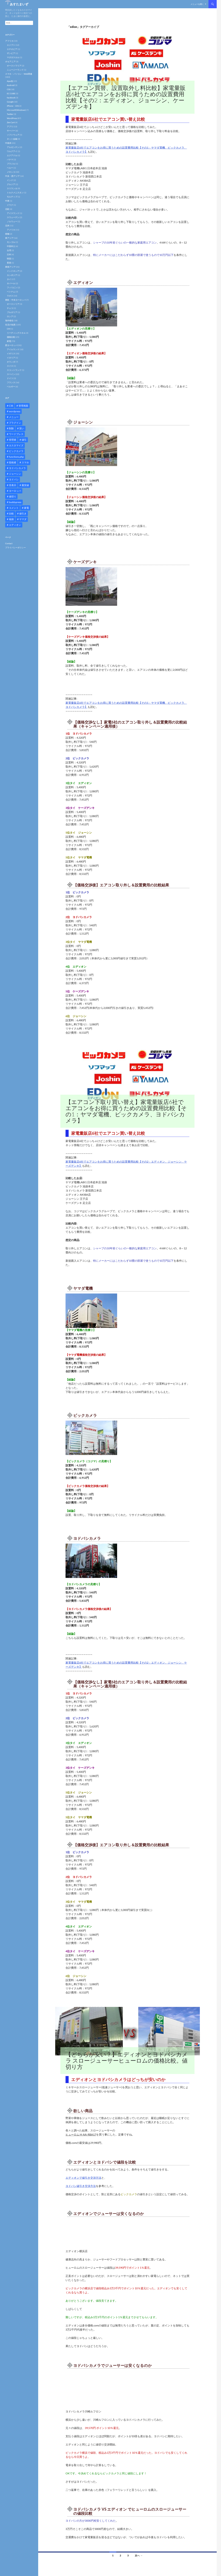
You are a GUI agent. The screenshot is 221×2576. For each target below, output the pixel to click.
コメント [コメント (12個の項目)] (14, 507)
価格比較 (11, 337)
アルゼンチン (13, 147)
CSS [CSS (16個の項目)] (11, 405)
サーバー (11, 130)
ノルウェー (12, 221)
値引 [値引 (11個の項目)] (24, 439)
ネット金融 (12, 139)
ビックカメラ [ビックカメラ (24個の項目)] (16, 451)
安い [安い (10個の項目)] (21, 428)
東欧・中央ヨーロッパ (15, 300)
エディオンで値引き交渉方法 (83, 2177)
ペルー (10, 167)
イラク (10, 205)
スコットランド (14, 370)
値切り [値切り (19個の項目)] (12, 496)
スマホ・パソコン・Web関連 (18, 74)
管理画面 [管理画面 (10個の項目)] (23, 405)
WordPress (12, 118)
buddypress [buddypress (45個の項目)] (15, 502)
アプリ (10, 126)
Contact (8, 543)
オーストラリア (14, 65)
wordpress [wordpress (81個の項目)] (14, 411)
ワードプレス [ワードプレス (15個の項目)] (16, 434)
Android (10, 85)
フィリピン (12, 287)
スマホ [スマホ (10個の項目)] (25, 462)
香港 (9, 262)
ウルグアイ (12, 151)
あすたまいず (19, 4)
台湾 (9, 250)
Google (10, 101)
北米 (7, 225)
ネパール (11, 283)
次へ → (139, 2555)
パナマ (10, 159)
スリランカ (12, 188)
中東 (7, 201)
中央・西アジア (12, 176)
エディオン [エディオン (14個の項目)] (15, 524)
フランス (11, 382)
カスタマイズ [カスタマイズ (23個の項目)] (16, 445)
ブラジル (11, 163)
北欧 (7, 209)
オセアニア (10, 61)
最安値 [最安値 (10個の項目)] (25, 485)
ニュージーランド (15, 69)
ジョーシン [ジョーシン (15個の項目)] (15, 473)
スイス (10, 366)
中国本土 (11, 246)
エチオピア (12, 49)
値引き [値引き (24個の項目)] (22, 513)
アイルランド (13, 349)
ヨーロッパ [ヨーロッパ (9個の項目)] (15, 490)
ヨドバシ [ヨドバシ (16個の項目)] (14, 479)
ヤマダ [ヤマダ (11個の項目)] (22, 519)
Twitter (10, 114)
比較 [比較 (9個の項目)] (11, 513)
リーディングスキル (16, 333)
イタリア (11, 357)
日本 (9, 254)
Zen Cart (11, 122)
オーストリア (13, 304)
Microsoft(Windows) (16, 110)
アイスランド (13, 213)
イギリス (11, 353)
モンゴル (11, 242)
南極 (7, 234)
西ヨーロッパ (11, 345)
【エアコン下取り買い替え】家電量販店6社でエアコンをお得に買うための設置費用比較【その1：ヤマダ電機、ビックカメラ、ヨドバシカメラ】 (126, 1111)
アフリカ (9, 41)
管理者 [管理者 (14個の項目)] (12, 439)
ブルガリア (12, 312)
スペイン (11, 374)
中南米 (8, 143)
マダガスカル (13, 57)
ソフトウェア (13, 134)
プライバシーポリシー (15, 547)
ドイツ (10, 378)
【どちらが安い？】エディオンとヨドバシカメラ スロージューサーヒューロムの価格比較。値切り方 (127, 2060)
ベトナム (11, 291)
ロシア (10, 316)
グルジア (11, 184)
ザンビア (11, 53)
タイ (9, 279)
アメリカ (11, 229)
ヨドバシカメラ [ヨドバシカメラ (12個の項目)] (17, 468)
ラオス (10, 295)
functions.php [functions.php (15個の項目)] (16, 456)
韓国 (9, 258)
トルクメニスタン (15, 192)
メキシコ (11, 172)
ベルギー (11, 386)
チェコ (10, 308)
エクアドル (12, 155)
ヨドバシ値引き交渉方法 (81, 2185)
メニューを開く (197, 4)
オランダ (11, 361)
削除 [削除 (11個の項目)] (11, 428)
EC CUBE (11, 93)
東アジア (9, 238)
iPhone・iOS (13, 106)
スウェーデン (13, 217)
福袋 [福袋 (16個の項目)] (11, 519)
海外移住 (9, 320)
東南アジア (10, 267)
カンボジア (12, 275)
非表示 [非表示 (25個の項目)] (12, 485)
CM (8, 328)
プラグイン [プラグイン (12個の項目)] (15, 422)
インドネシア (13, 271)
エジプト (11, 45)
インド (10, 180)
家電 (9, 341)
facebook (11, 97)
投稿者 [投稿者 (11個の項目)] (12, 462)
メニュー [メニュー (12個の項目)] (14, 417)
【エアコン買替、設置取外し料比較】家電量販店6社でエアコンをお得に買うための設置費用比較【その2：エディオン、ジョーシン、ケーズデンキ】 (126, 97)
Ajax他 (10, 81)
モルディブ (12, 196)
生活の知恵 (10, 324)
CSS (8, 89)
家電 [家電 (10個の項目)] (26, 507)
